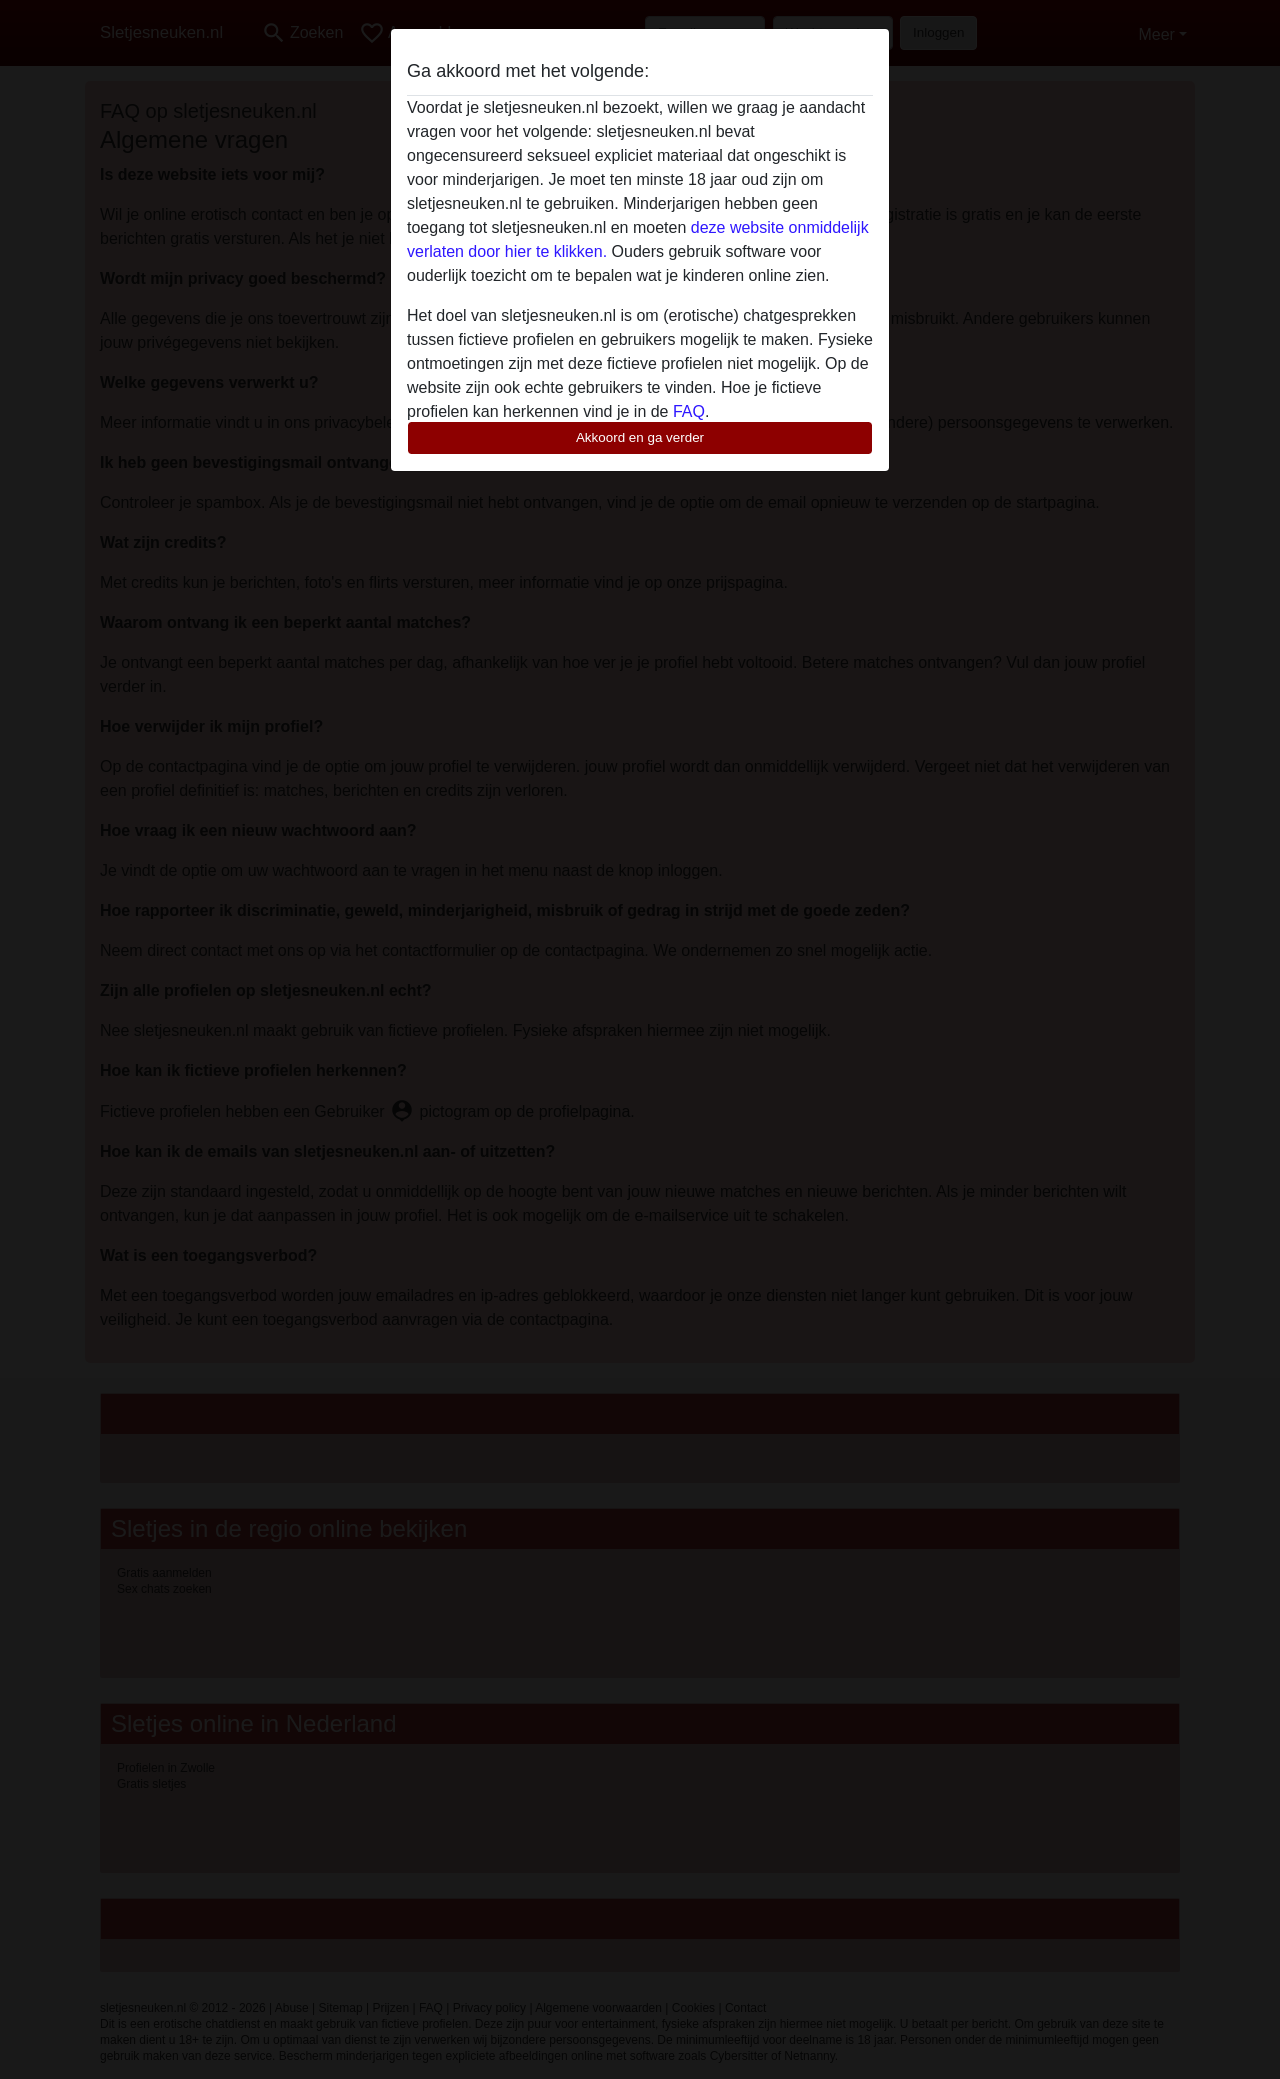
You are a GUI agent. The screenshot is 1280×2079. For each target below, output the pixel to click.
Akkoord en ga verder (640, 437)
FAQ (689, 411)
